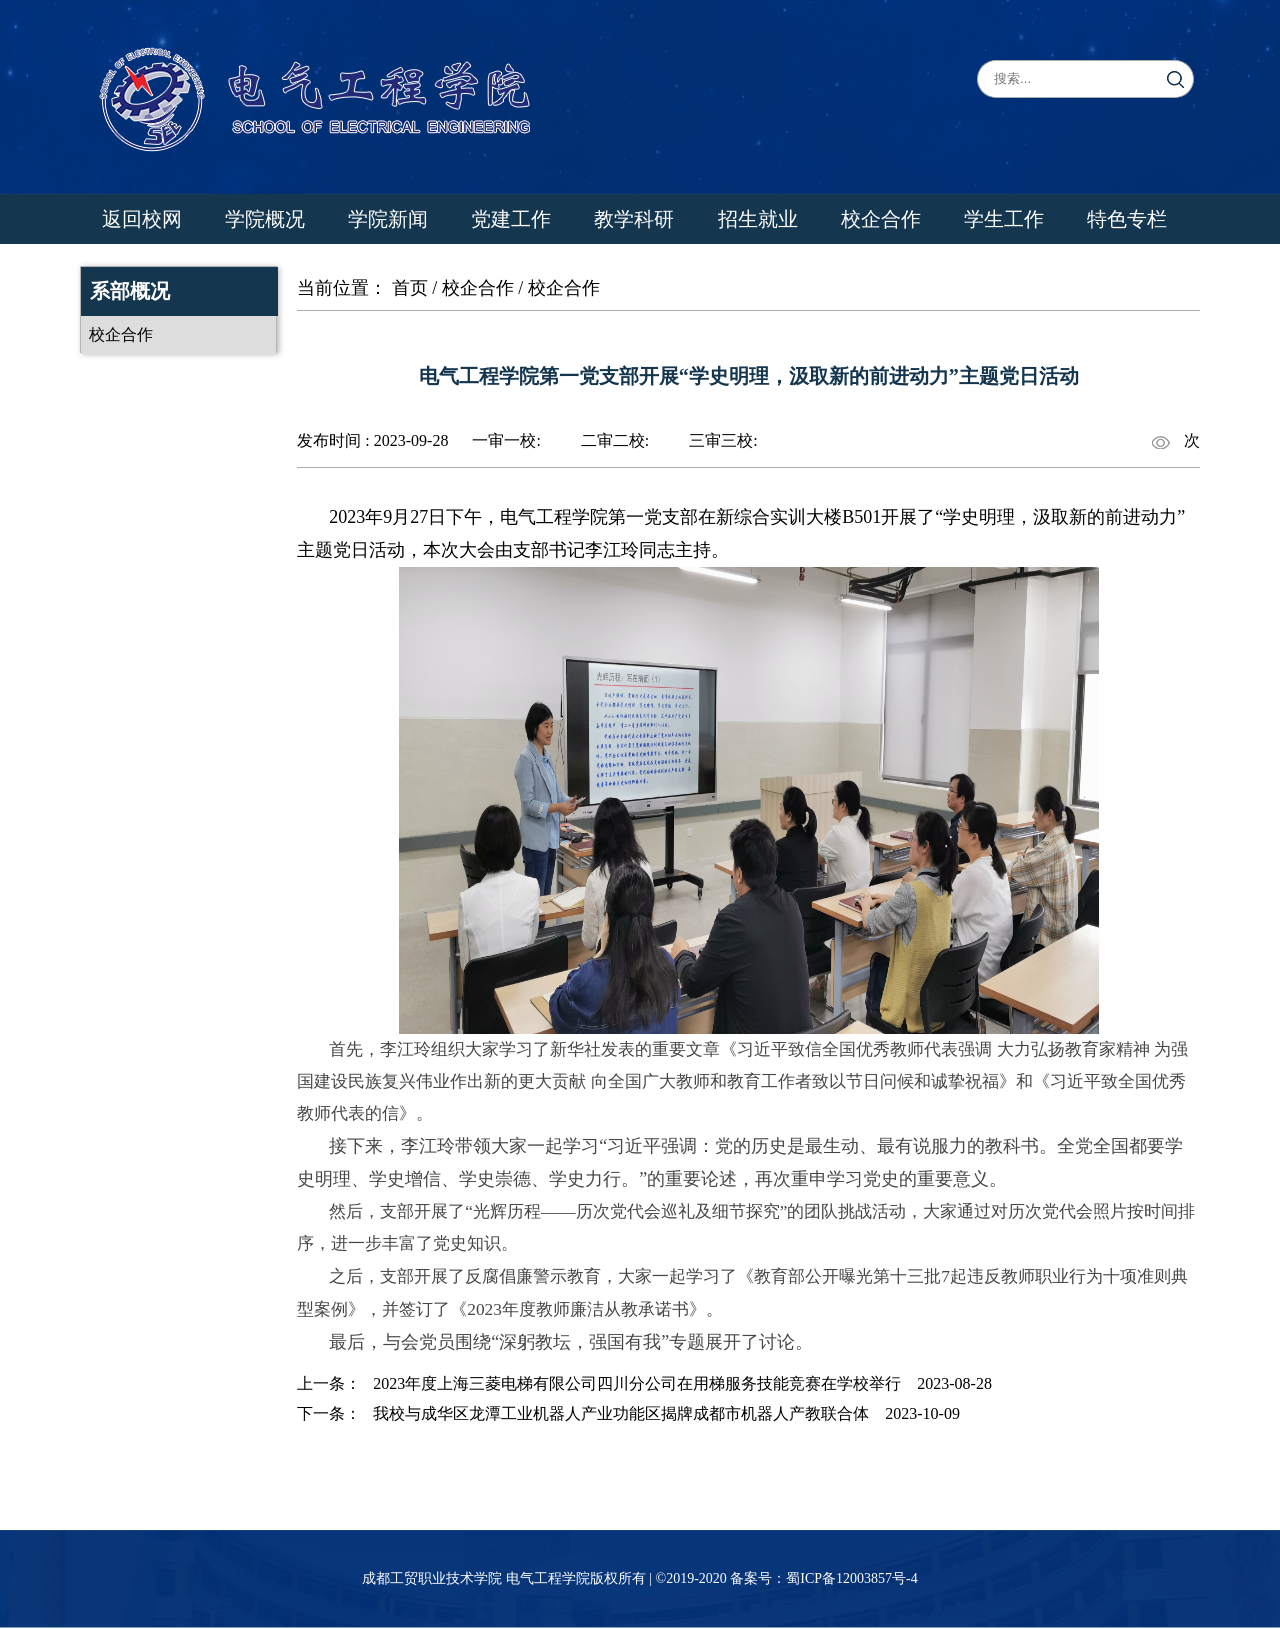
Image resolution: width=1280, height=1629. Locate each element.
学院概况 (265, 219)
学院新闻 (388, 219)
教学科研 (634, 219)
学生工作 (1004, 219)
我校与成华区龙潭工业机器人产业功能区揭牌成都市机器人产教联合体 (621, 1413)
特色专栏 (1127, 219)
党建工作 (511, 219)
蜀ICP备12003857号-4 (851, 1578)
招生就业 (758, 219)
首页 (410, 288)
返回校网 (142, 219)
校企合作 (881, 219)
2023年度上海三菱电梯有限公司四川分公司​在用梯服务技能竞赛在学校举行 (637, 1383)
